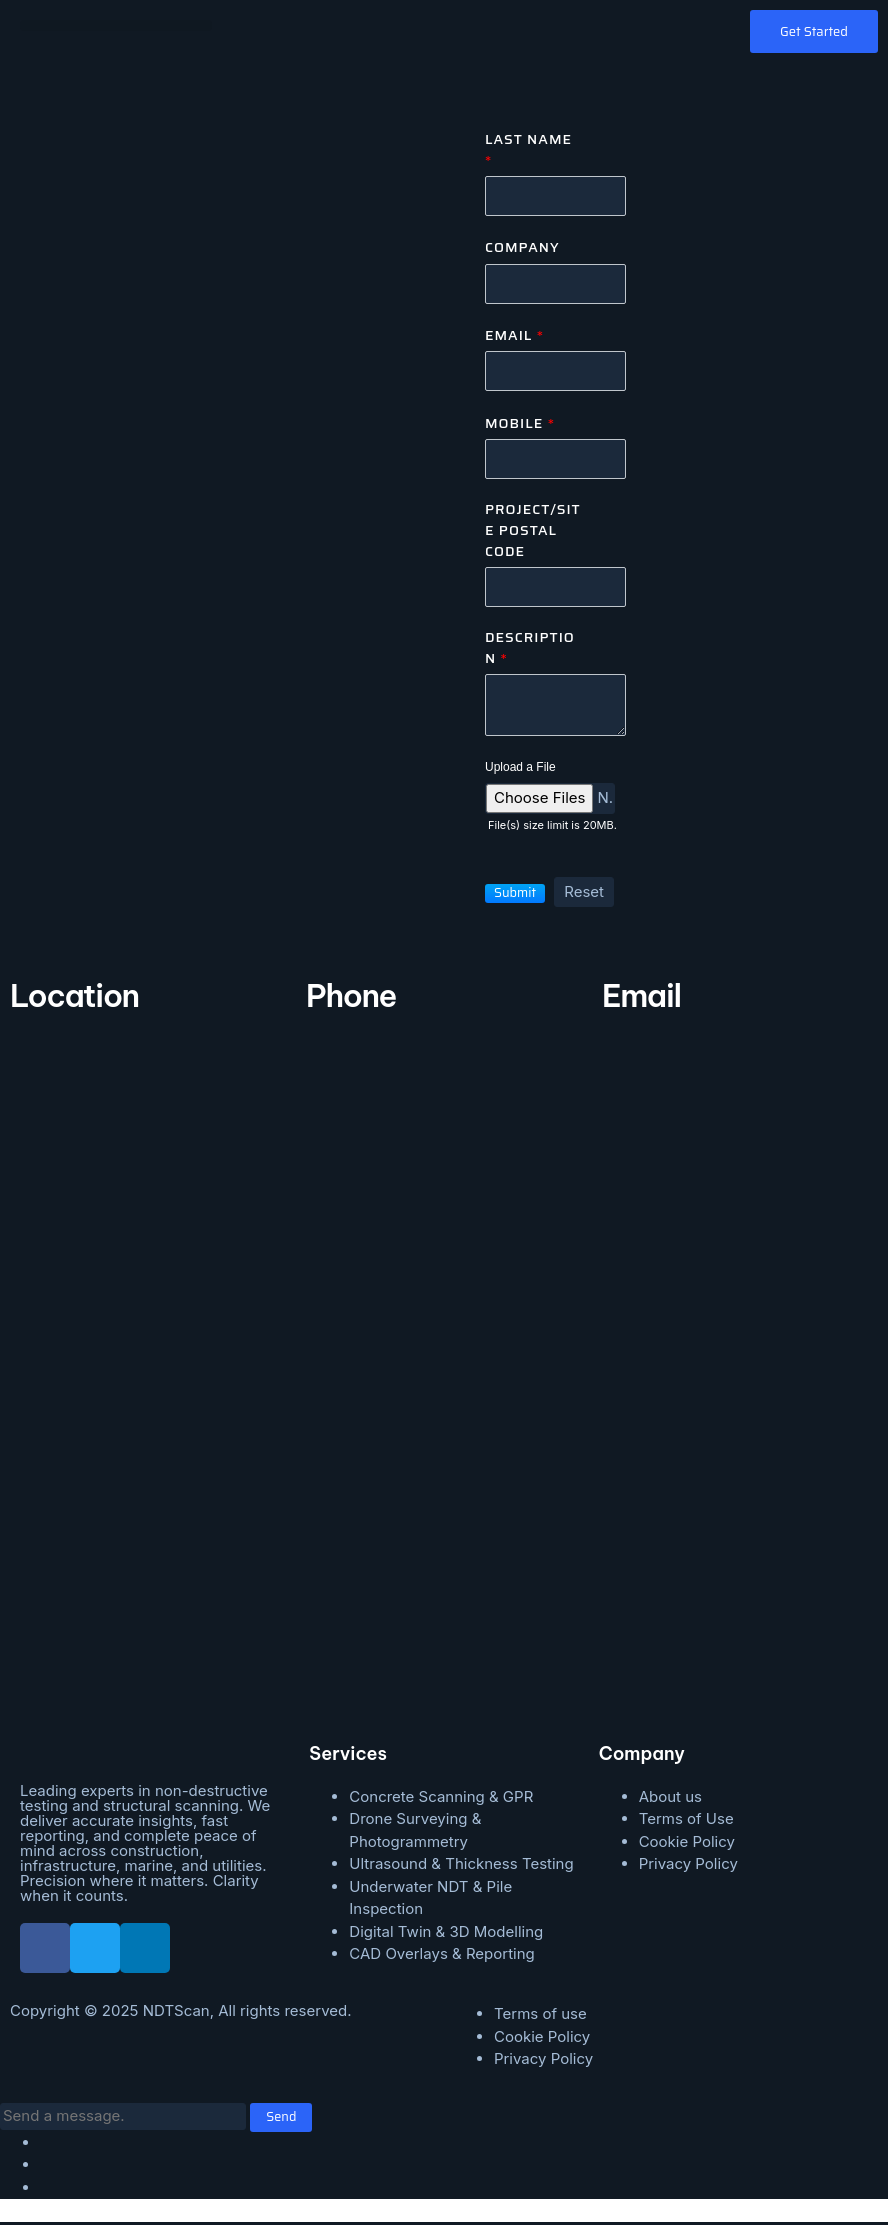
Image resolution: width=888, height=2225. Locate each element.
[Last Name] (555, 196)
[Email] (555, 372)
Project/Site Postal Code (533, 532)
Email (514, 336)
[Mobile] (555, 460)
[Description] (555, 707)
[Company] (555, 284)
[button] (116, 25)
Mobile (520, 424)
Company (522, 248)
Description (530, 650)
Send (281, 2120)
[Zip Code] (555, 589)
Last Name (528, 150)
